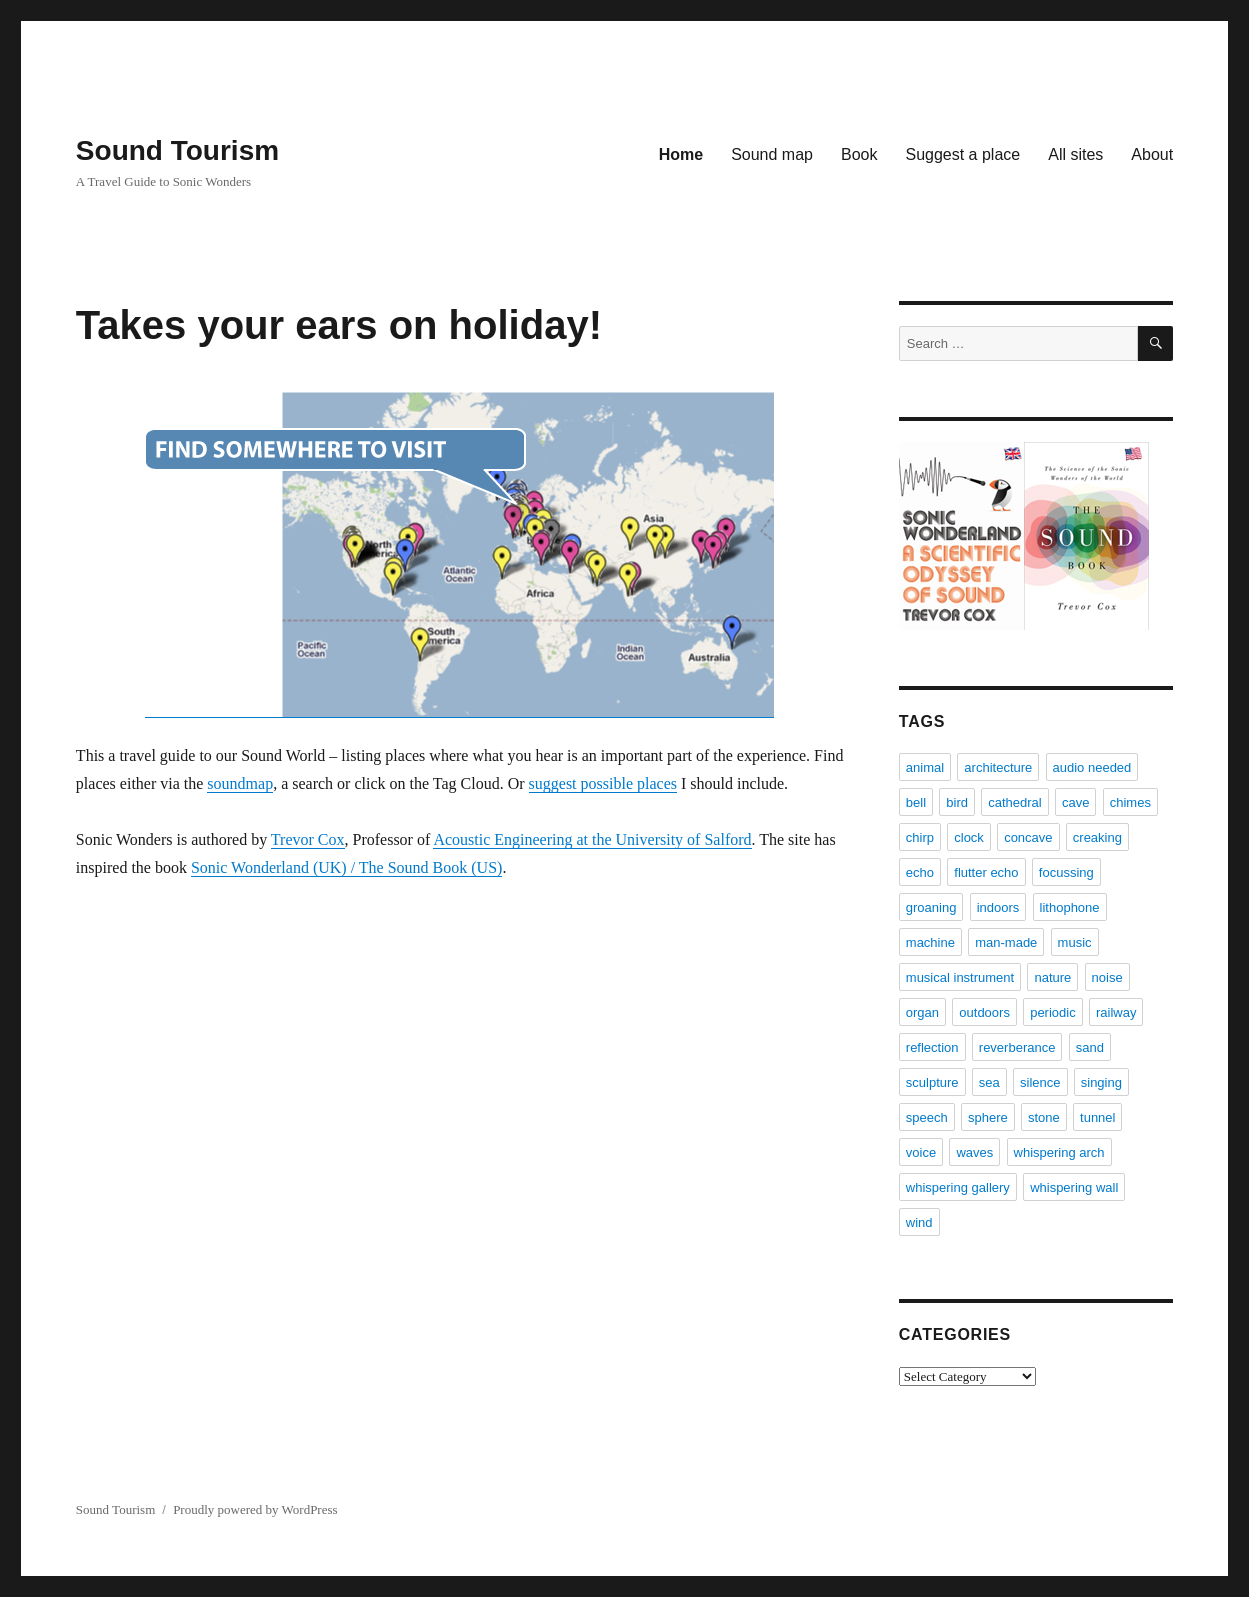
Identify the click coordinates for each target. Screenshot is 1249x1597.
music (1075, 942)
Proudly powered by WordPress (255, 1509)
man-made (1006, 942)
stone (1044, 1117)
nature (1052, 977)
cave (1075, 802)
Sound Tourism (177, 150)
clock (969, 837)
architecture (998, 767)
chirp (920, 837)
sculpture (932, 1082)
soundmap (240, 783)
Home (681, 154)
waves (974, 1152)
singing (1101, 1082)
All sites (1075, 154)
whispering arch (1059, 1152)
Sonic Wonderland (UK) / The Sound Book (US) (346, 867)
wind (919, 1222)
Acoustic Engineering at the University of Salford (592, 839)
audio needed (1092, 767)
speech (927, 1117)
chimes (1130, 802)
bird (957, 802)
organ (922, 1012)
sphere (988, 1117)
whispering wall (1074, 1187)
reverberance (1017, 1047)
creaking (1097, 837)
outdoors (984, 1012)
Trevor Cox (308, 839)
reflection (932, 1047)
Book (859, 154)
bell (916, 802)
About (1152, 154)
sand (1090, 1047)
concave (1028, 837)
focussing (1066, 872)
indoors (998, 907)
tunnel (1097, 1117)
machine (930, 942)
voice (921, 1152)
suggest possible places (603, 783)
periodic (1053, 1012)
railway (1116, 1012)
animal (925, 767)
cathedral (1014, 802)
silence (1040, 1082)
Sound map (772, 154)
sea (989, 1082)
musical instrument (960, 977)
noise (1107, 977)
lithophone (1070, 907)
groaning (931, 907)
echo (920, 872)
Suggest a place (962, 154)
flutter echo (986, 872)
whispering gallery (958, 1187)
